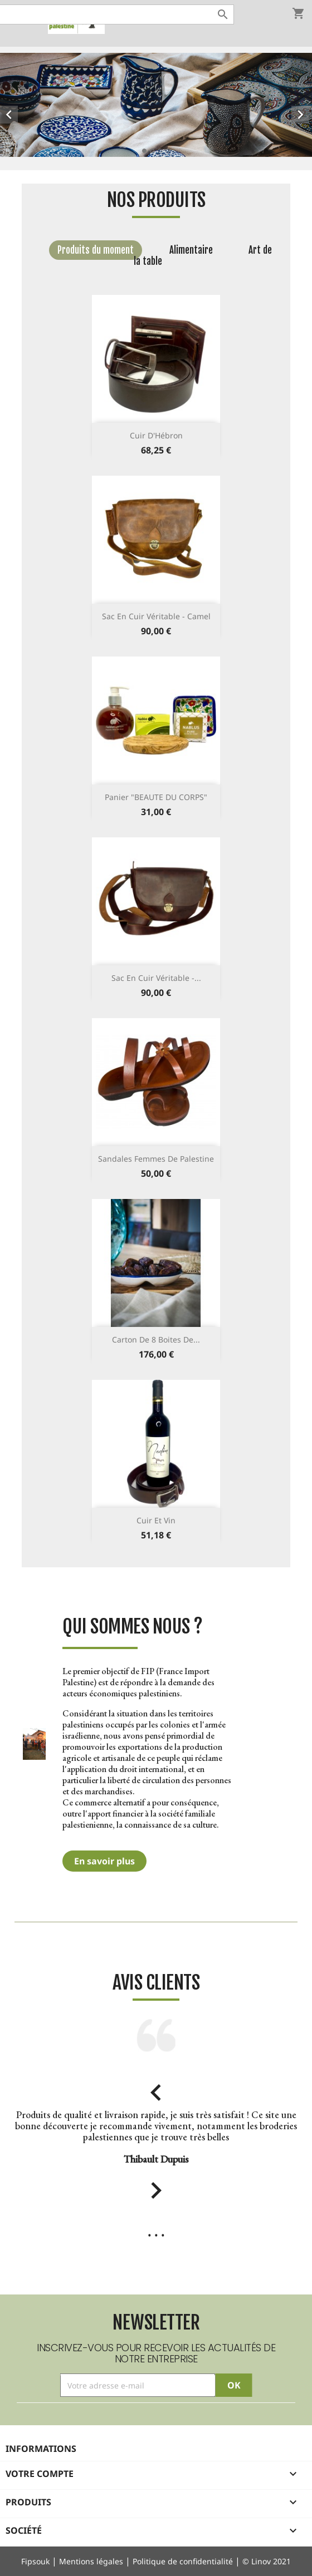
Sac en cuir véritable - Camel (156, 616)
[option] (156, 105)
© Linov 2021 (266, 2561)
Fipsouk (35, 2561)
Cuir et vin (156, 1520)
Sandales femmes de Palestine (156, 1158)
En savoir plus (104, 1861)
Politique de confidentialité (183, 2561)
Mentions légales (91, 2561)
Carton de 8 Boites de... (156, 1339)
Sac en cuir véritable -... (156, 978)
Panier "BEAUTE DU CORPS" (156, 797)
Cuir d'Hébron (156, 435)
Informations (41, 2448)
